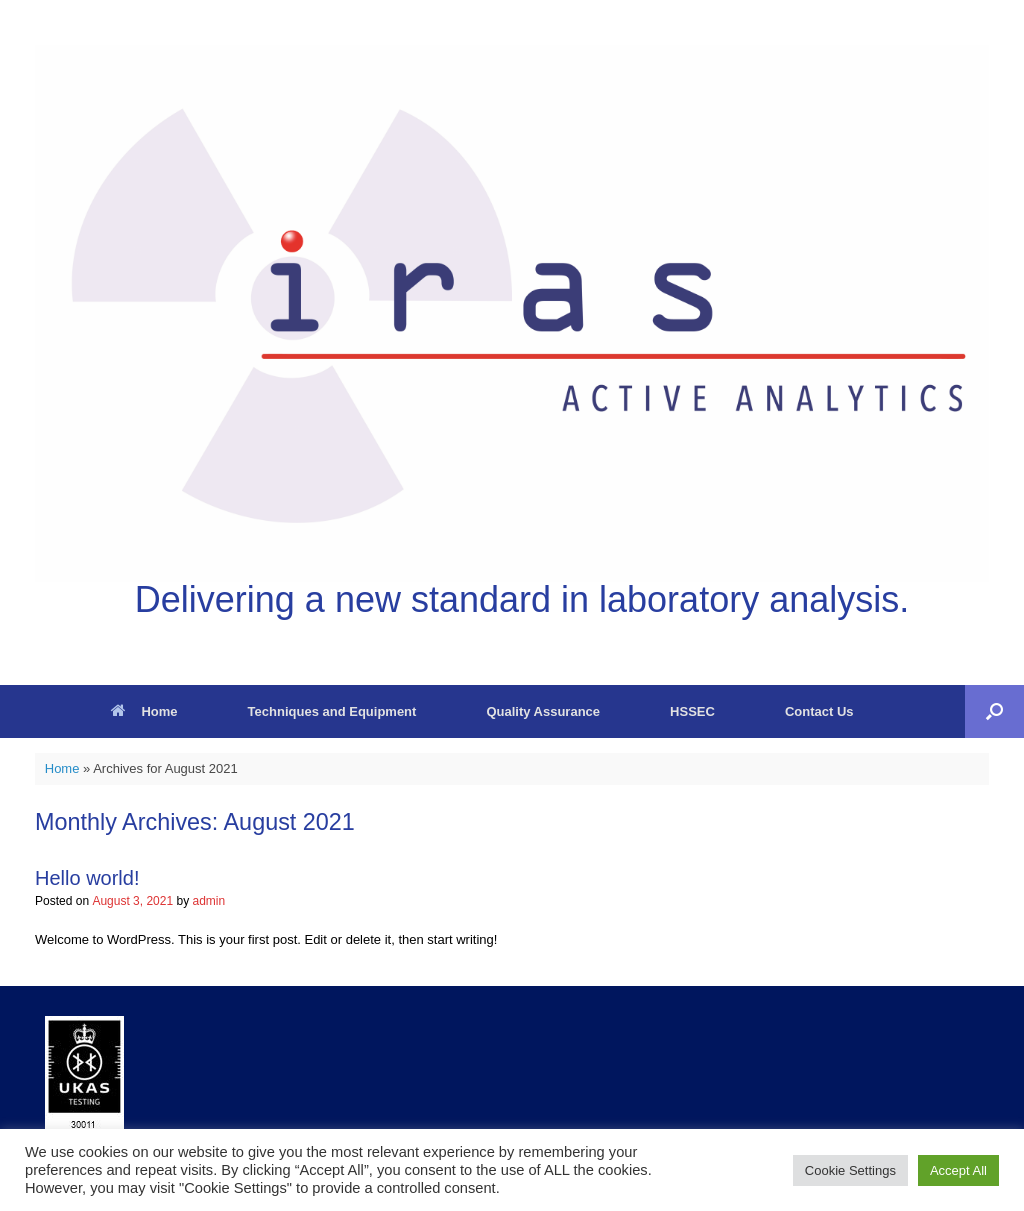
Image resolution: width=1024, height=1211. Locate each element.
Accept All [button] (958, 1170)
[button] (994, 711)
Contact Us (819, 711)
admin (208, 901)
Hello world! (87, 878)
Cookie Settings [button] (850, 1170)
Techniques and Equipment (332, 711)
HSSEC (692, 711)
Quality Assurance (543, 711)
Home (144, 711)
